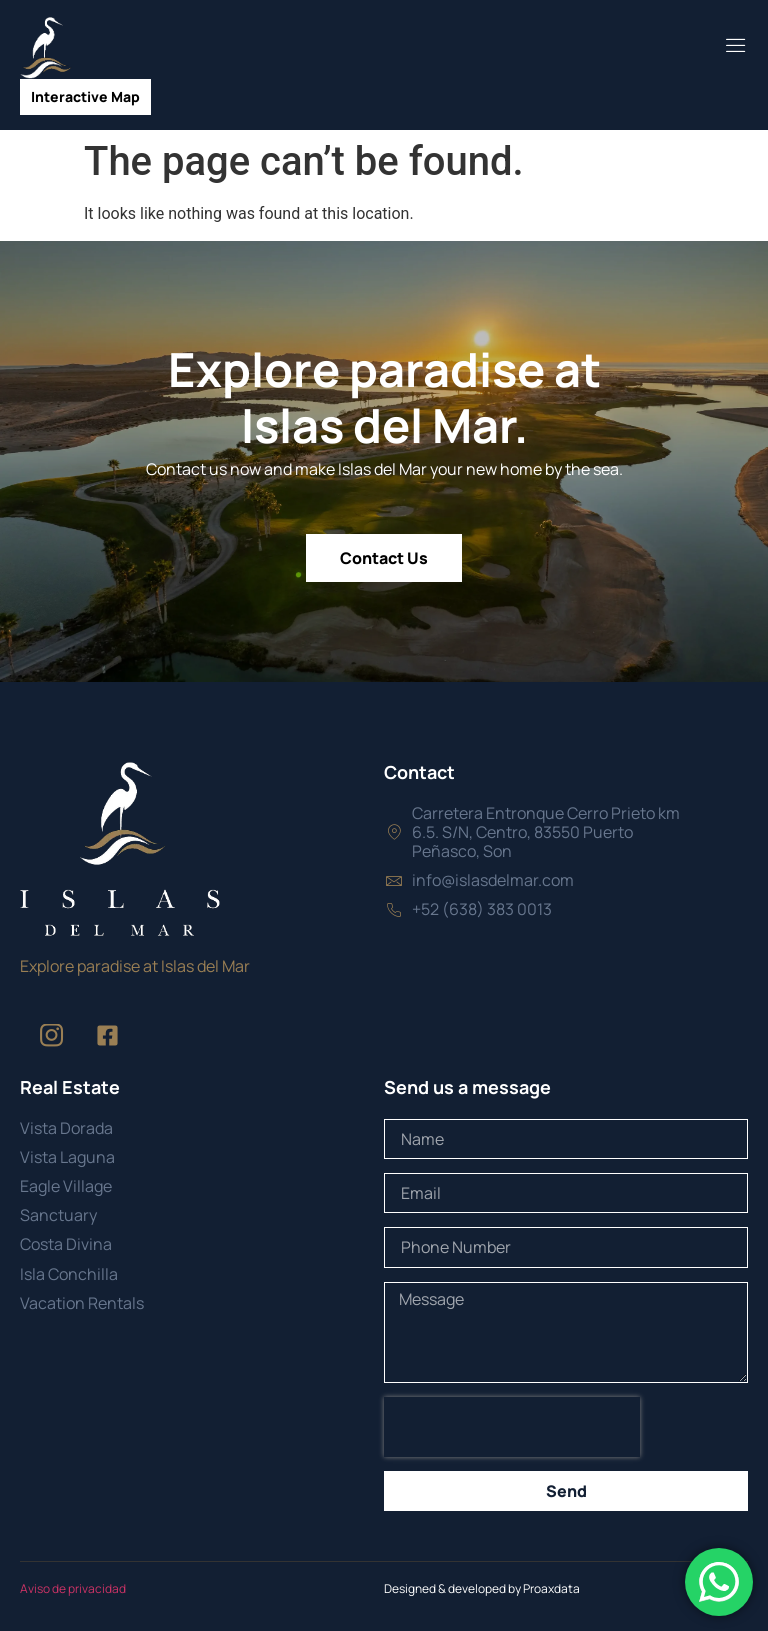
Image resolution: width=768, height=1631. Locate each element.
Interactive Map (85, 96)
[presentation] (512, 1427)
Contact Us (384, 558)
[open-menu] (736, 47)
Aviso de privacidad (73, 1588)
